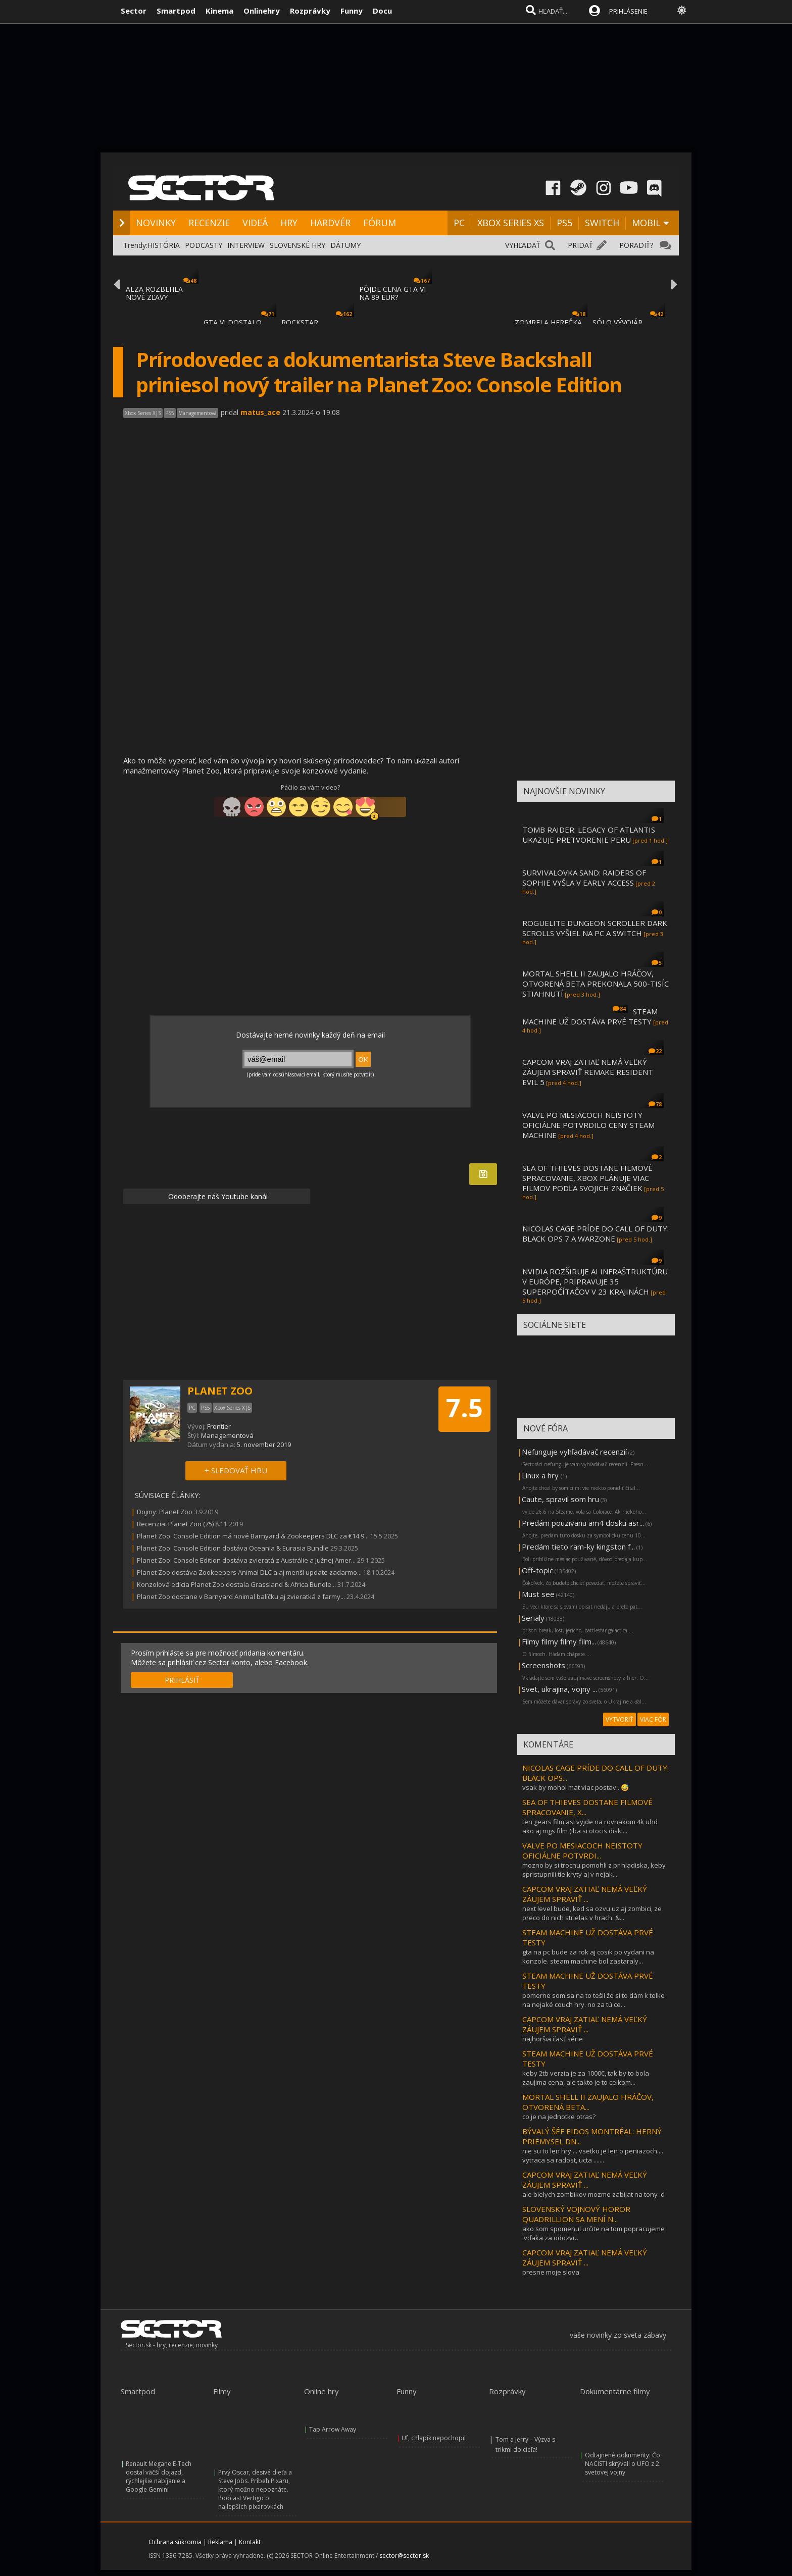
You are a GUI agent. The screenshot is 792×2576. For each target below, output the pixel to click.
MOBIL (646, 223)
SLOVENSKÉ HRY (297, 245)
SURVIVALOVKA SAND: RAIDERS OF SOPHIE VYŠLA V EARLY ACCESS (584, 877)
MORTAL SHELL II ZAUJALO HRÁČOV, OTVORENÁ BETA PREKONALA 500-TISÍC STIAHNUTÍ (595, 983)
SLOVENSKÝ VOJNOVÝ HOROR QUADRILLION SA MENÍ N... (576, 2214)
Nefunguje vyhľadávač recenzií (574, 1452)
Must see (538, 1594)
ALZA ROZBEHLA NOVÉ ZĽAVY (154, 293)
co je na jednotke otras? (559, 2116)
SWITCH (602, 223)
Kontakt (250, 2542)
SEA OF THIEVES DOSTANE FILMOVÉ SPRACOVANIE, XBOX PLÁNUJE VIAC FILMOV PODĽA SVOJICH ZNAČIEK (587, 1178)
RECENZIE (209, 223)
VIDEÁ (255, 223)
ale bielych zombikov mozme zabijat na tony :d (593, 2194)
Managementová (227, 1435)
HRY (289, 223)
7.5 (464, 1407)
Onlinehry (261, 11)
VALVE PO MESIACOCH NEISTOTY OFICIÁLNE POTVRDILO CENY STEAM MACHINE (588, 1125)
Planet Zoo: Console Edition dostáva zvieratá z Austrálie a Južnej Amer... (246, 1560)
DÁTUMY (345, 245)
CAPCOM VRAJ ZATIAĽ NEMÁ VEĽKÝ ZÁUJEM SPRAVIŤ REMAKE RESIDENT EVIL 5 (587, 1072)
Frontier (219, 1426)
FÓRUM (379, 223)
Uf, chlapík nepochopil (434, 2438)
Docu (382, 11)
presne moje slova (550, 2272)
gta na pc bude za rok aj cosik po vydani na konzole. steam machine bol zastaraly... (588, 1956)
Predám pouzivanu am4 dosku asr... (583, 1523)
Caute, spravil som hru (560, 1499)
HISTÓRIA (163, 245)
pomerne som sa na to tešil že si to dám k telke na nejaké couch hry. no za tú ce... (593, 2000)
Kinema (219, 11)
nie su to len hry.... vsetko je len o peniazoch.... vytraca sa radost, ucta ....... (592, 2155)
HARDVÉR (330, 223)
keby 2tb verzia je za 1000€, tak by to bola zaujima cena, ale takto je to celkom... (585, 2078)
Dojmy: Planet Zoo (164, 1511)
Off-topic (537, 1570)
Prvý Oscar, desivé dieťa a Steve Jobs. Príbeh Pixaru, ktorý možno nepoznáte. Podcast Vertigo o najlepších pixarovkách (255, 2489)
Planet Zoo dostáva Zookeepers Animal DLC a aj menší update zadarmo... (249, 1572)
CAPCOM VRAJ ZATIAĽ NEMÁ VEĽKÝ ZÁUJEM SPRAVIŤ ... (584, 1894)
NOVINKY (156, 223)
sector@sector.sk (404, 2555)
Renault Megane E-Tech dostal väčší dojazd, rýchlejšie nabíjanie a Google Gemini (158, 2476)
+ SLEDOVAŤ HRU (236, 1470)
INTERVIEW (246, 245)
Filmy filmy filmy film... (559, 1641)
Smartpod (176, 11)
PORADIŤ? (636, 245)
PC (459, 223)
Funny (351, 11)
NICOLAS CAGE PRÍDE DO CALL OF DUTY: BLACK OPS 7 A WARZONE (595, 1233)
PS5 (564, 223)
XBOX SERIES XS (510, 223)
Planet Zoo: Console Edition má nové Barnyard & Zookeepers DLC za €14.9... (253, 1535)
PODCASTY (203, 245)
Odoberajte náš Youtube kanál (217, 1196)
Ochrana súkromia (175, 2542)
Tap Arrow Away (332, 2429)
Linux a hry (541, 1475)
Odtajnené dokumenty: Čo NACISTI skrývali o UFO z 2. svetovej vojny (623, 2464)
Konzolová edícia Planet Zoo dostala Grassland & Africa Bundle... (236, 1584)
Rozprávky (310, 11)
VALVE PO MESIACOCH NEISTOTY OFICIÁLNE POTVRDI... (582, 1850)
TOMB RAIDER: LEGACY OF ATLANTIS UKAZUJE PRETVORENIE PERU (588, 835)
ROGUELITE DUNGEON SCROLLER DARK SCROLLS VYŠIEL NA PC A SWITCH (594, 928)
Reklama (220, 2542)
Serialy (533, 1618)
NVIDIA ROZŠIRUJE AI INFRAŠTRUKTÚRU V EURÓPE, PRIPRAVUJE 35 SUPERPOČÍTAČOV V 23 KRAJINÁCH (595, 1281)
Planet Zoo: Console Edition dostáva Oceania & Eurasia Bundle (233, 1548)
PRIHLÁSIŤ (182, 1680)
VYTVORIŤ (619, 1719)
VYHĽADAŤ (522, 245)
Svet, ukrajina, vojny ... (559, 1689)
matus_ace (260, 412)
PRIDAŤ (580, 245)
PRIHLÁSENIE (628, 11)
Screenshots (543, 1665)
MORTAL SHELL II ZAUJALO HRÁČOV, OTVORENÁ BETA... (588, 2102)
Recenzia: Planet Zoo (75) (175, 1523)
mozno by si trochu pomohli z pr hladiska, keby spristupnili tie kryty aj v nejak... (594, 1870)
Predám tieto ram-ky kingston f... (578, 1546)
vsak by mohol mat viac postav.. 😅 (575, 1787)
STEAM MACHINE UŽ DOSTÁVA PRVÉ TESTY (590, 1016)
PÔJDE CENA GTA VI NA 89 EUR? (392, 293)
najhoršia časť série (552, 2038)
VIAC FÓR (653, 1719)
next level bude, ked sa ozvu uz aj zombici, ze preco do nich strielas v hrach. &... (592, 1913)
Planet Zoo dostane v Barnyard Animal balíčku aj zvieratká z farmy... (241, 1596)
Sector (133, 11)
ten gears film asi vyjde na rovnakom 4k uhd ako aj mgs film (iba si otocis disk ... (590, 1826)
